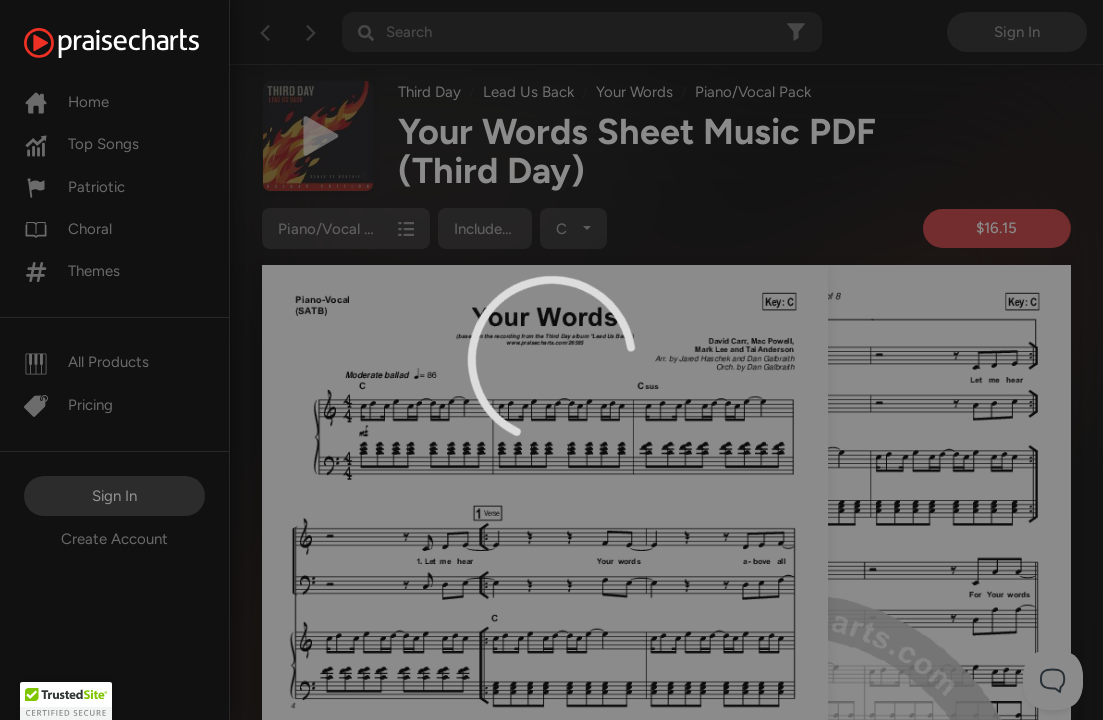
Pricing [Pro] (68, 405)
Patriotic (74, 187)
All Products (86, 362)
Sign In (114, 496)
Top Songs (81, 144)
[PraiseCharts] (136, 43)
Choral (68, 229)
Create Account (114, 539)
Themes (72, 271)
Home (66, 102)
